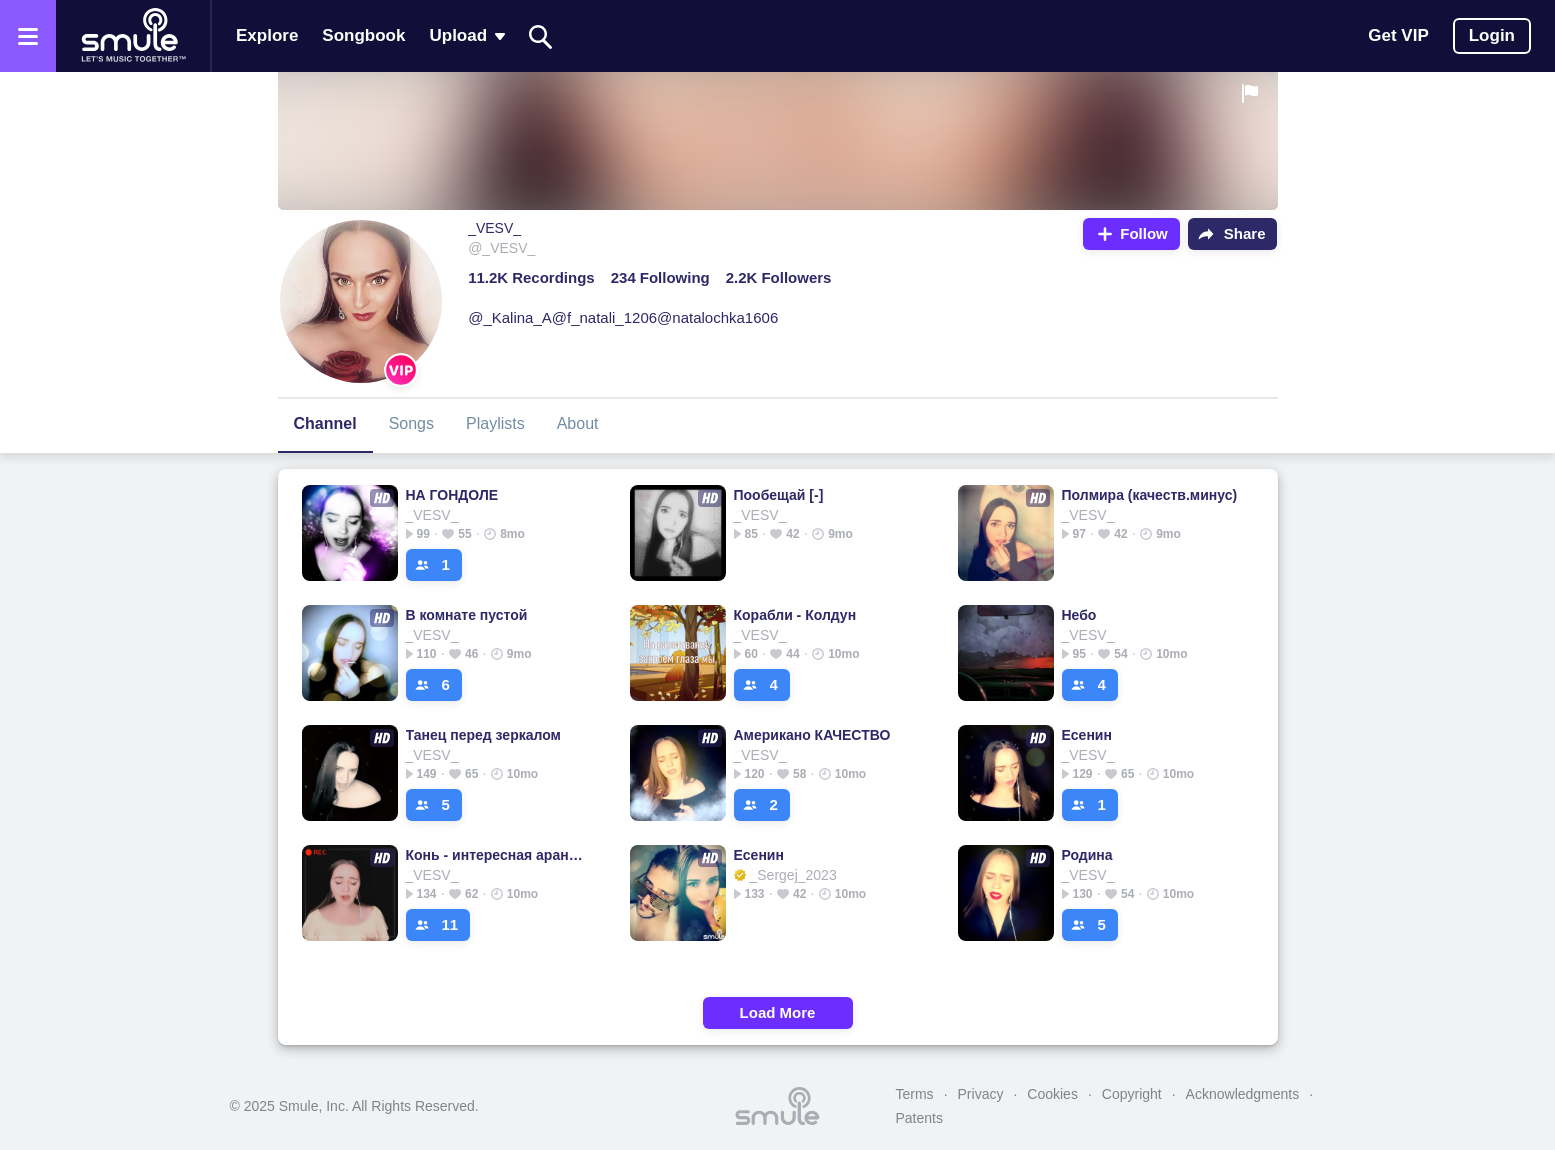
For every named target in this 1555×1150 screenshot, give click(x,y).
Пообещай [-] (779, 495)
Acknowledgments (1243, 1094)
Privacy (981, 1094)
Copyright (1132, 1094)
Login (1492, 35)
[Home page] (133, 36)
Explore (267, 35)
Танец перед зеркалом (483, 735)
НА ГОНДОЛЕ (452, 495)
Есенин (1087, 735)
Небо (1079, 615)
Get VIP (1398, 35)
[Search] (541, 36)
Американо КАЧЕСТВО (812, 735)
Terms (915, 1094)
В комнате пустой (467, 615)
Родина (1087, 855)
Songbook (363, 35)
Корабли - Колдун (795, 615)
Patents (919, 1118)
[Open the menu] (28, 36)
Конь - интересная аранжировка (497, 855)
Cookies (1052, 1094)
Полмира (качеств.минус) (1150, 495)
